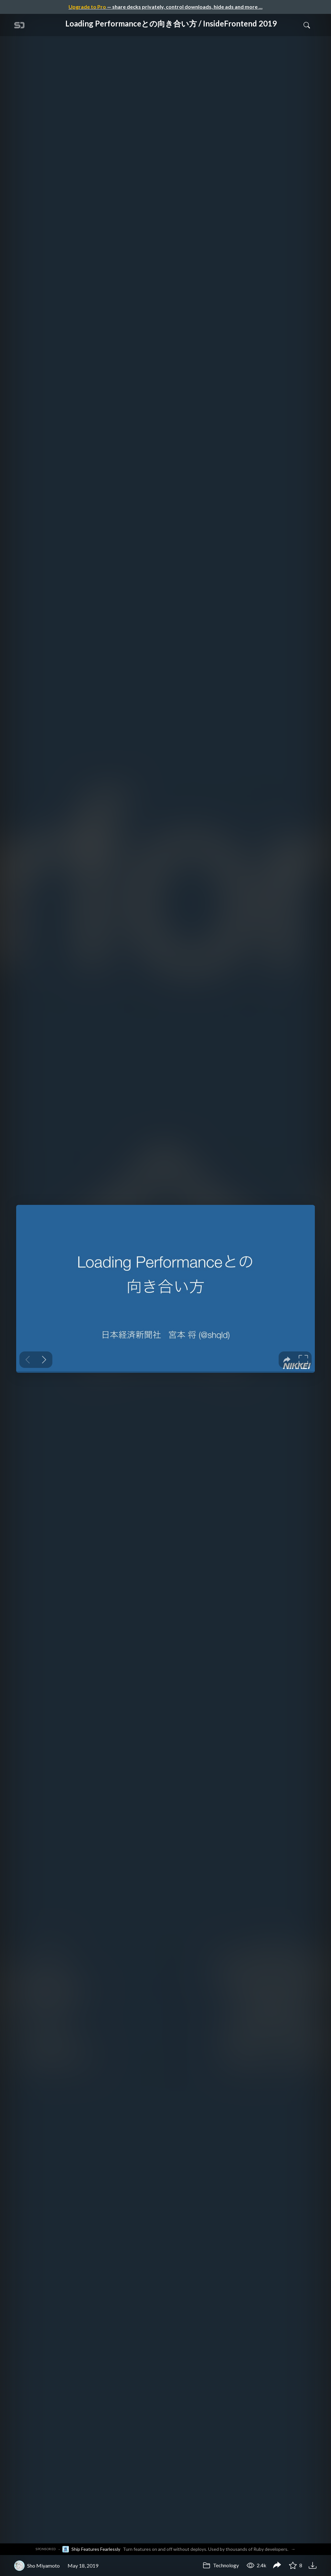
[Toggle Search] (306, 25)
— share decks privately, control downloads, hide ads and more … (165, 7)
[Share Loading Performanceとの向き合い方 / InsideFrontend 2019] (277, 2565)
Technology (221, 2565)
